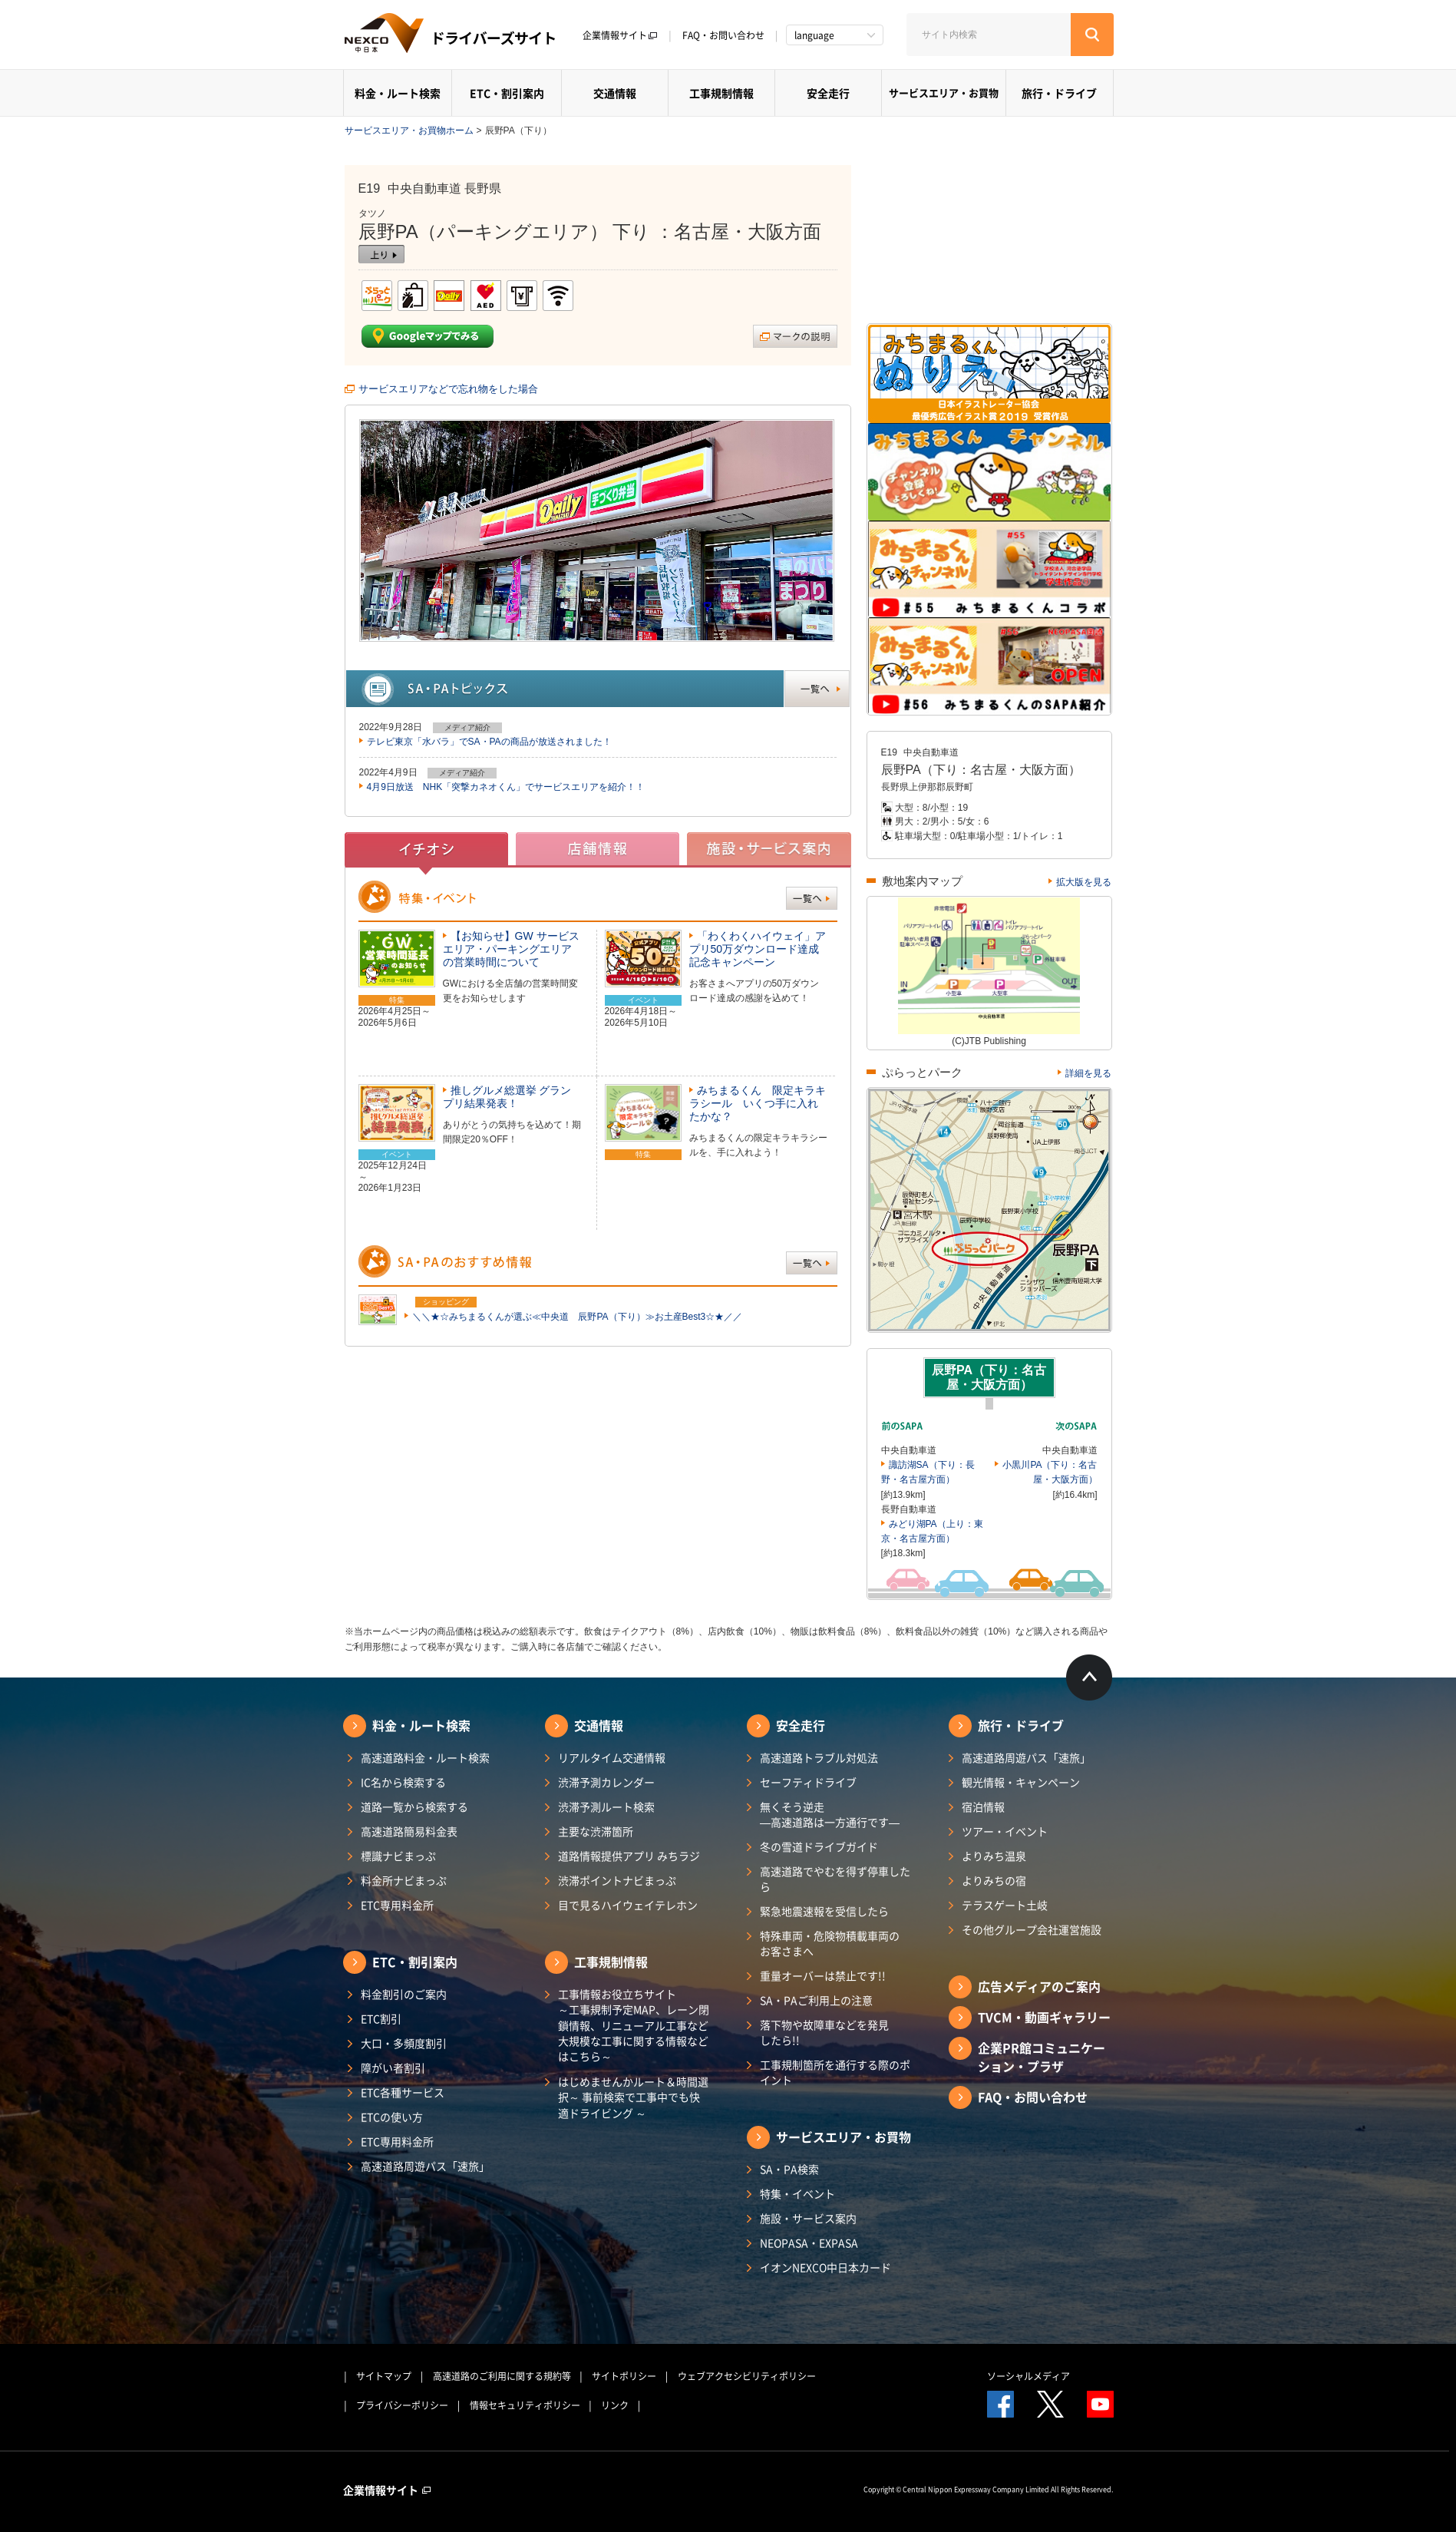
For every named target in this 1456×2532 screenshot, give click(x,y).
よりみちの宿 (994, 1880)
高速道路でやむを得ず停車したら (835, 1878)
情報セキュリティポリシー (525, 2405)
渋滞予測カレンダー (606, 1782)
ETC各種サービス (402, 2092)
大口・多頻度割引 (404, 2043)
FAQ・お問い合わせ (723, 35)
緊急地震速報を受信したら (824, 1911)
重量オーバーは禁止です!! (823, 1975)
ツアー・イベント (1005, 1831)
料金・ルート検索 (398, 93)
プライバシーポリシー (402, 2405)
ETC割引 (381, 2018)
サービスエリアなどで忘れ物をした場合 (448, 389)
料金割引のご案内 (404, 1993)
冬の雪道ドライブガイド (819, 1846)
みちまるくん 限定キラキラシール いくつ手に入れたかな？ (757, 1103)
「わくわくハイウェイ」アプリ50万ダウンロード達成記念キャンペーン (757, 949)
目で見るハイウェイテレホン (628, 1904)
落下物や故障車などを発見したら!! (824, 2032)
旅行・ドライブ (1059, 93)
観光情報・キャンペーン (1021, 1782)
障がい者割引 (393, 2067)
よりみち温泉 (994, 1855)
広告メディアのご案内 (1039, 1986)
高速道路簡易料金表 (409, 1831)
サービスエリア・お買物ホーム (409, 130)
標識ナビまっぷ (398, 1855)
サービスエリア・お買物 (944, 92)
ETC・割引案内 (507, 93)
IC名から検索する (403, 1782)
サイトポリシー (624, 2376)
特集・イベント (797, 2193)
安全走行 (828, 93)
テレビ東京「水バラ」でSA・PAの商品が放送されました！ (489, 741)
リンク (615, 2405)
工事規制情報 (721, 93)
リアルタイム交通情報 (611, 1757)
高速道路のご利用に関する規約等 (502, 2376)
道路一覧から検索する (414, 1806)
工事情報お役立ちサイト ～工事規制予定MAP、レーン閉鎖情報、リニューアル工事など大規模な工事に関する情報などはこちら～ (633, 2025)
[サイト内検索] (988, 34)
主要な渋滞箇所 (595, 1831)
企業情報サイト (620, 35)
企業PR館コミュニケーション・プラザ (1041, 2056)
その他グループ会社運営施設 (1031, 1929)
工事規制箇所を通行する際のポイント (835, 2072)
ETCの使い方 (392, 2116)
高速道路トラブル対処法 (819, 1757)
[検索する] (1092, 34)
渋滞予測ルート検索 (606, 1806)
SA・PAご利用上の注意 (816, 2000)
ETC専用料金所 (397, 1904)
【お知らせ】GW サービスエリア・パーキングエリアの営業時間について (511, 949)
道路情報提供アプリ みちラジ (629, 1855)
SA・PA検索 (789, 2169)
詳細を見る (1088, 1073)
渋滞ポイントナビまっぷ (617, 1880)
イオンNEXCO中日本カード (825, 2267)
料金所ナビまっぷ (404, 1880)
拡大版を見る (1083, 882)
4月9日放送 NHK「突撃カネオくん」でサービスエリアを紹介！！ (506, 787)
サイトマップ (383, 2376)
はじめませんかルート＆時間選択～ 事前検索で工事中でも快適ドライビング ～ (633, 2097)
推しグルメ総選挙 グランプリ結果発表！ (507, 1096)
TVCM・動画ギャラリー (1044, 2017)
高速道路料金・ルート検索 (425, 1757)
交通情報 (614, 93)
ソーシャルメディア (1028, 2376)
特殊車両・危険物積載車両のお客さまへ (830, 1943)
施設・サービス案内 (808, 2218)
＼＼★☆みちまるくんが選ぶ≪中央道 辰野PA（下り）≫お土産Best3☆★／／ (577, 1316)
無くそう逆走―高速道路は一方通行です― (830, 1814)
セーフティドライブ (808, 1782)
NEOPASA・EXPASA (809, 2242)
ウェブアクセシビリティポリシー (747, 2376)
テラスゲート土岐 (1005, 1904)
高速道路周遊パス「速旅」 (425, 2165)
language (814, 35)
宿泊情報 (983, 1806)
